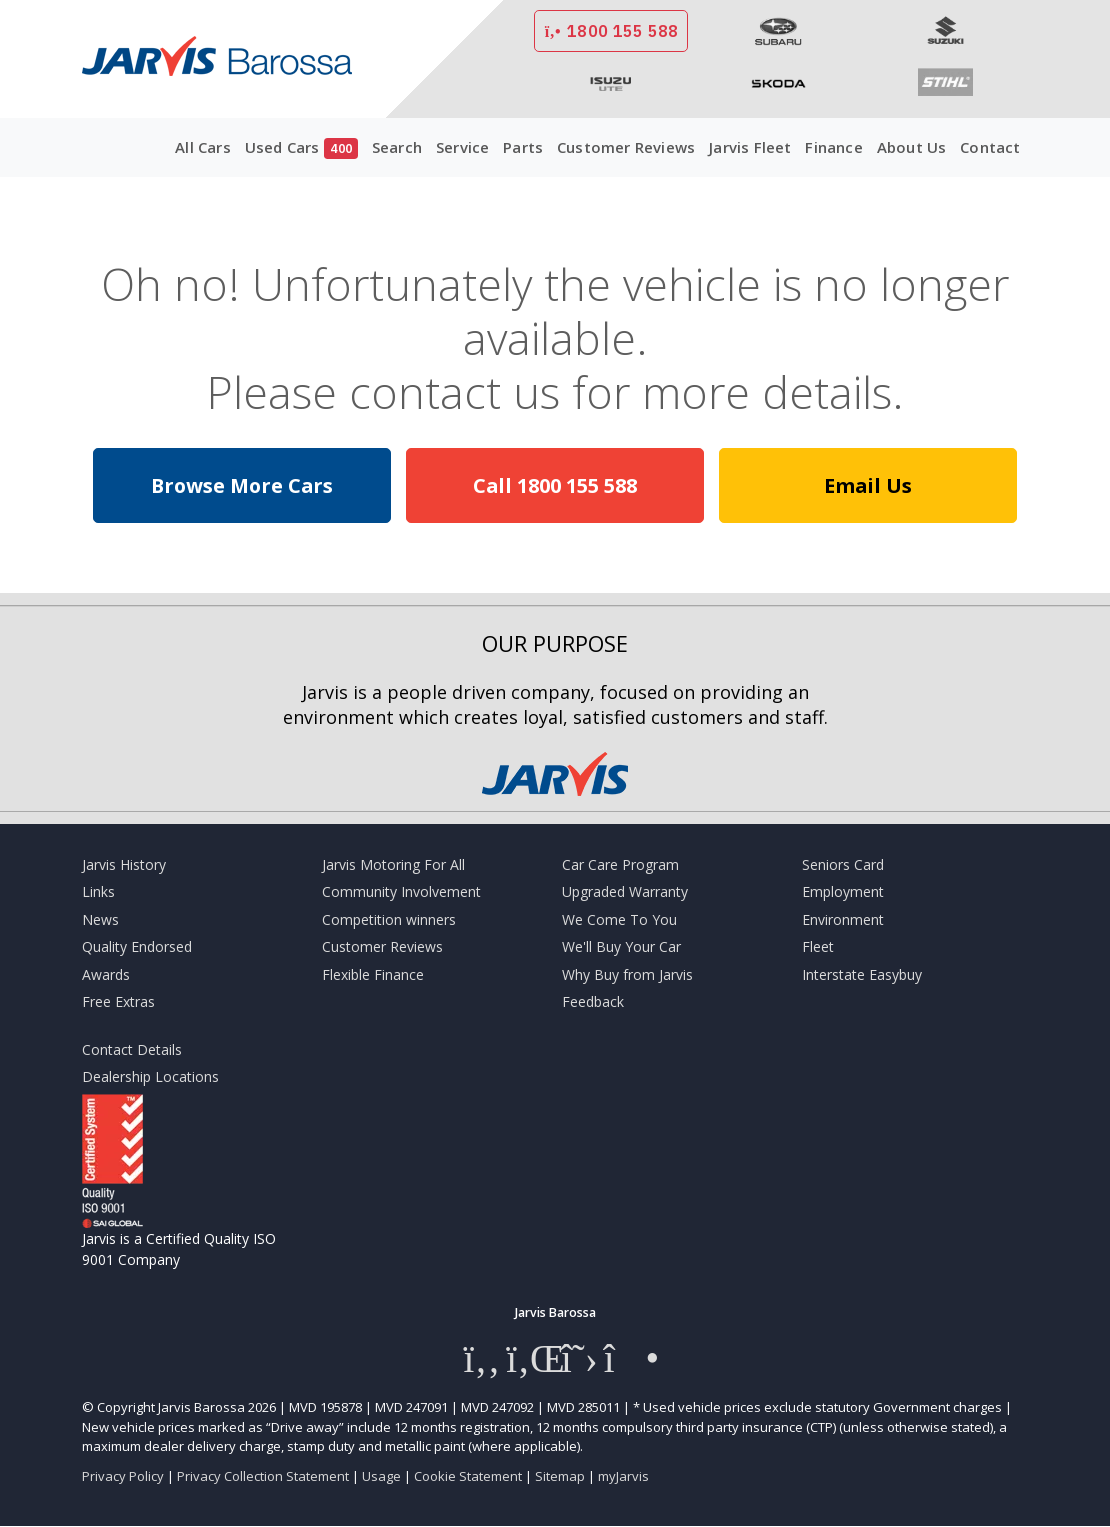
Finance (833, 147)
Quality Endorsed (137, 946)
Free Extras (118, 1001)
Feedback (593, 1001)
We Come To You (619, 919)
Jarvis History (124, 864)
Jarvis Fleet (750, 147)
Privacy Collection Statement (263, 1476)
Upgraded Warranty (625, 891)
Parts (523, 147)
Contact (990, 147)
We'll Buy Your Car (621, 946)
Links (98, 891)
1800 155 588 (611, 31)
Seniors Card (843, 864)
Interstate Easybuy (862, 974)
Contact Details (132, 1049)
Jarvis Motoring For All (393, 864)
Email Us (868, 485)
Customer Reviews (626, 147)
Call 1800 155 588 (555, 485)
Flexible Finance (373, 974)
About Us (912, 147)
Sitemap (560, 1476)
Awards (106, 974)
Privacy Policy (123, 1476)
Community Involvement (401, 891)
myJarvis (623, 1476)
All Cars (203, 147)
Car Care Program (620, 864)
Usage (381, 1476)
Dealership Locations (150, 1076)
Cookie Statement (468, 1476)
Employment (843, 891)
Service (462, 147)
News (100, 919)
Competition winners (389, 919)
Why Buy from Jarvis (627, 974)
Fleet (818, 946)
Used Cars (301, 148)
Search (397, 147)
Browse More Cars (242, 485)
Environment (843, 919)
